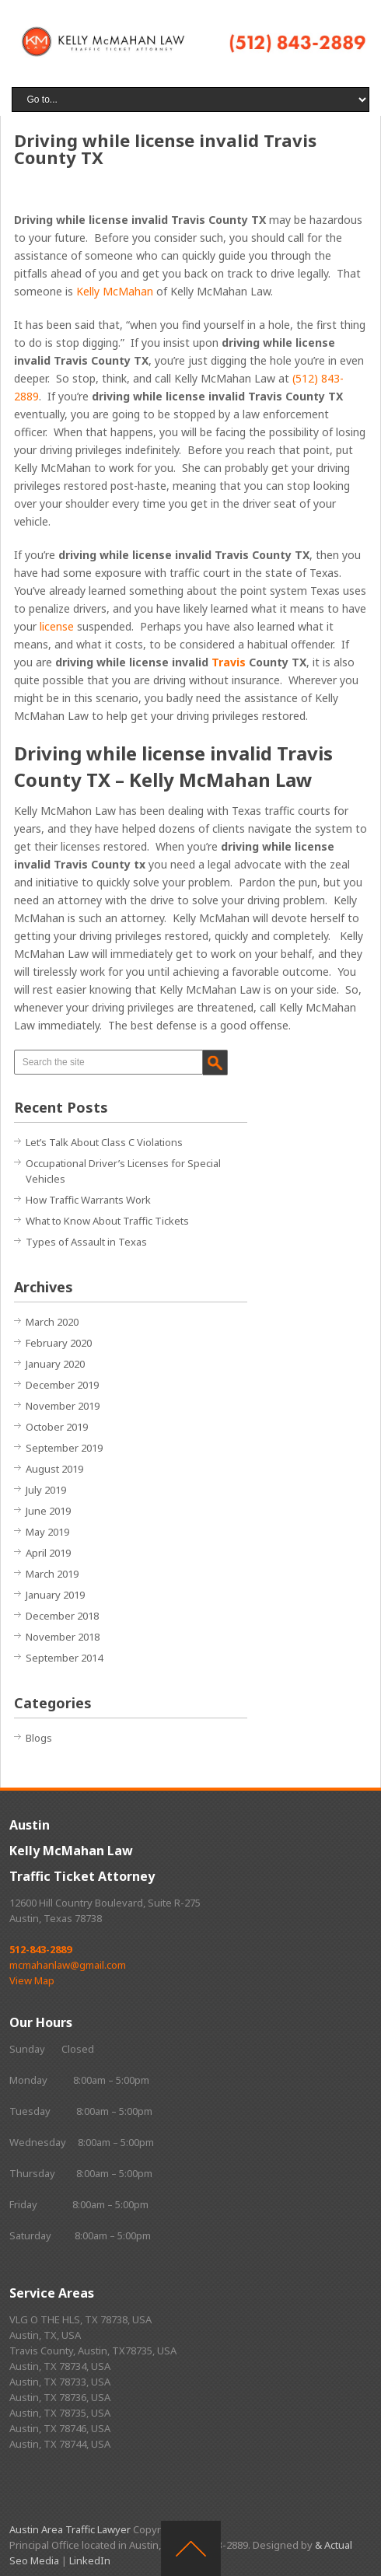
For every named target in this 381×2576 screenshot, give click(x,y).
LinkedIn (89, 2560)
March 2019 (52, 1574)
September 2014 (64, 1658)
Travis (228, 662)
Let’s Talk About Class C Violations (104, 1142)
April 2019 (48, 1553)
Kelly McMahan (114, 291)
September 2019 (64, 1448)
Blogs (39, 1738)
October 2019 (57, 1427)
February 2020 (59, 1343)
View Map (31, 1980)
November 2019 (63, 1406)
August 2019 (54, 1469)
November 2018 (63, 1637)
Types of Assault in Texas (86, 1242)
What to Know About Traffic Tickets (107, 1221)
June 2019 (48, 1511)
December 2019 (62, 1385)
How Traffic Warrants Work (88, 1200)
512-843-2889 (40, 1949)
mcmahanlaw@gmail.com (67, 1965)
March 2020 (52, 1322)
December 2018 (62, 1616)
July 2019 (46, 1490)
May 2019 (47, 1532)
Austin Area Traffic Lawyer (70, 2529)
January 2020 (55, 1364)
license (57, 626)
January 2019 (55, 1595)
